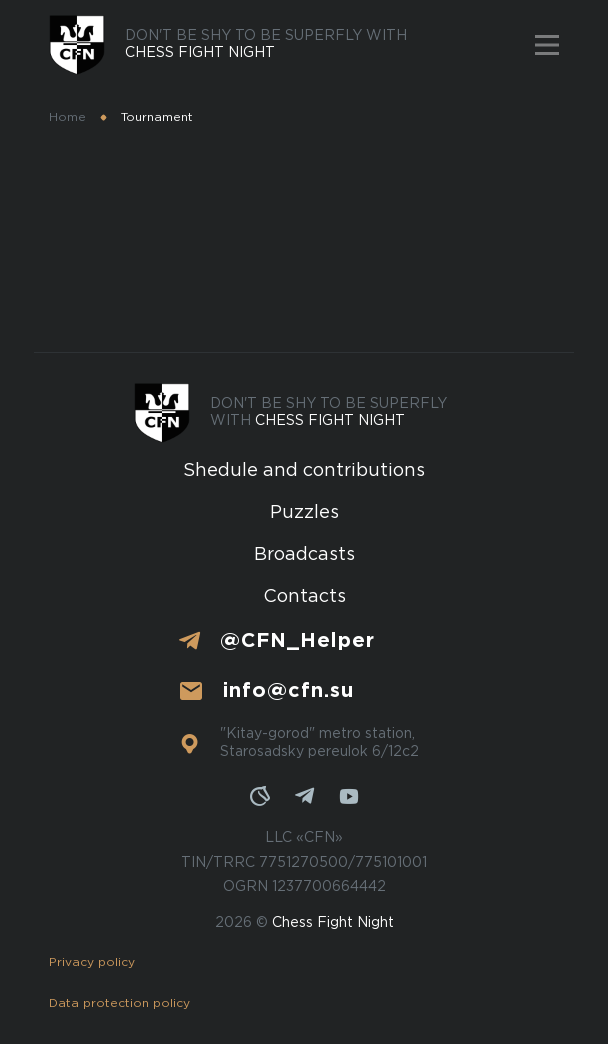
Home (67, 117)
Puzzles (304, 513)
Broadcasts (304, 555)
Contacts (304, 597)
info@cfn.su (288, 691)
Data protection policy (119, 1003)
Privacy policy (92, 962)
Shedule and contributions (304, 471)
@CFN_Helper (297, 641)
